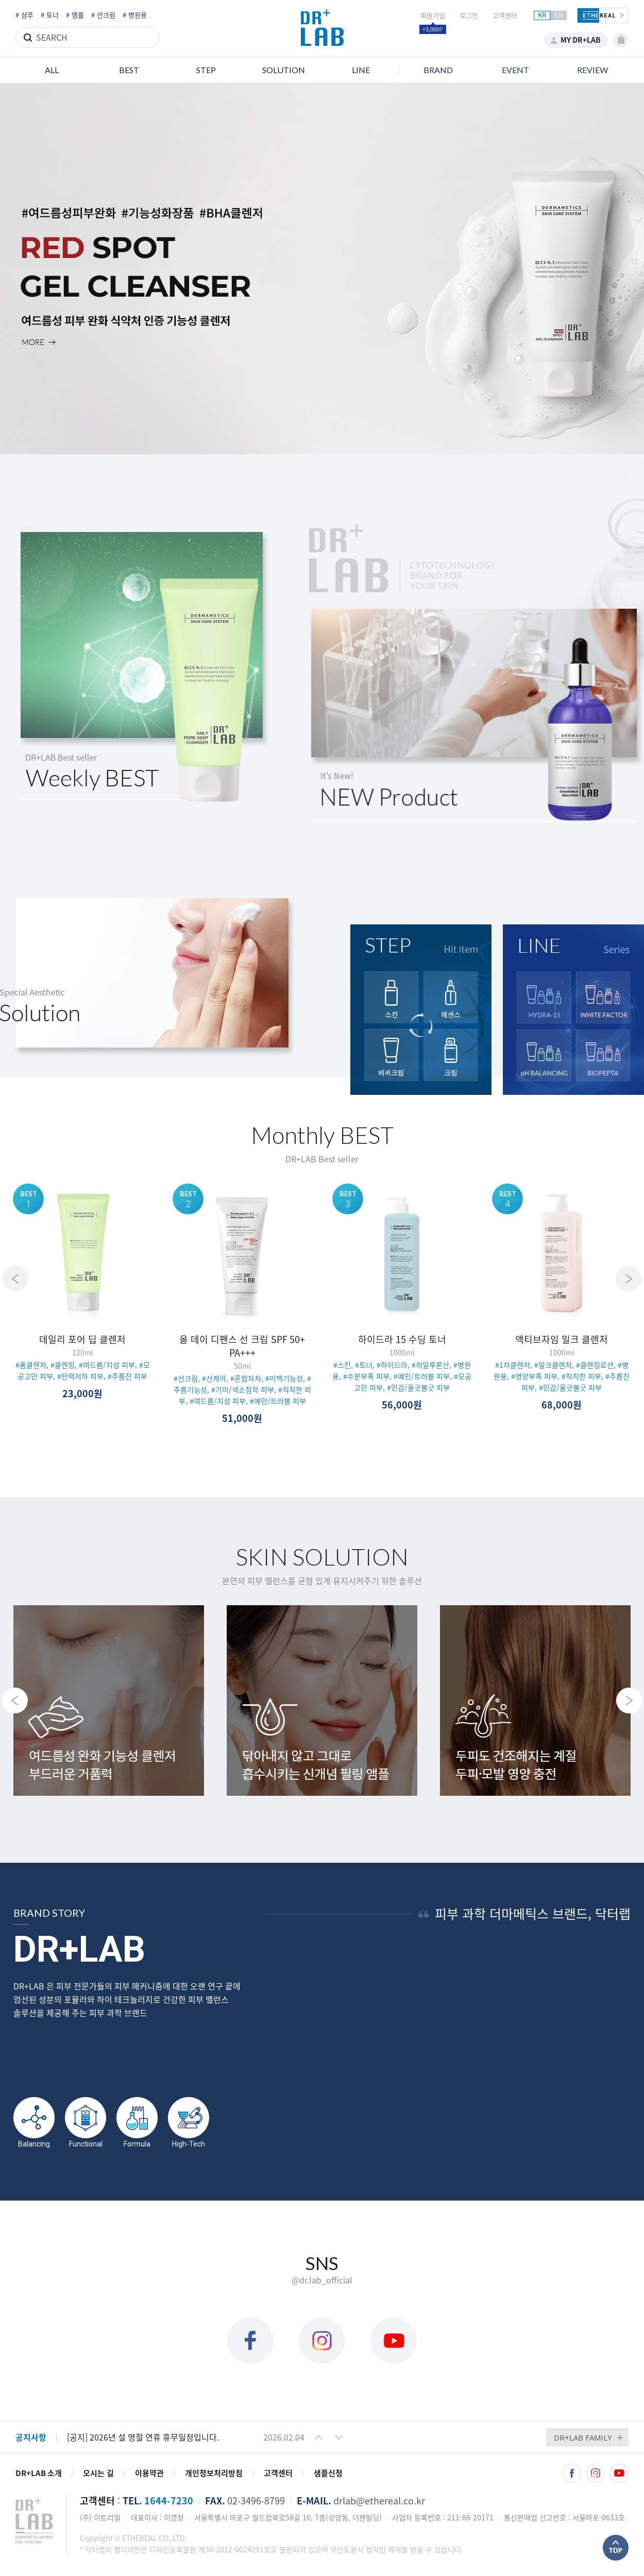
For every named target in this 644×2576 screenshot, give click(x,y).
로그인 (469, 15)
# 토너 (50, 15)
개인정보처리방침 (214, 2473)
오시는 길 (98, 2473)
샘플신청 (328, 2473)
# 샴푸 (24, 15)
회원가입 (432, 15)
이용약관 (149, 2473)
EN (558, 15)
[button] (319, 2437)
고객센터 (505, 15)
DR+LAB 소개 (38, 2473)
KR (542, 15)
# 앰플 (75, 15)
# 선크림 (103, 15)
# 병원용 (135, 15)
